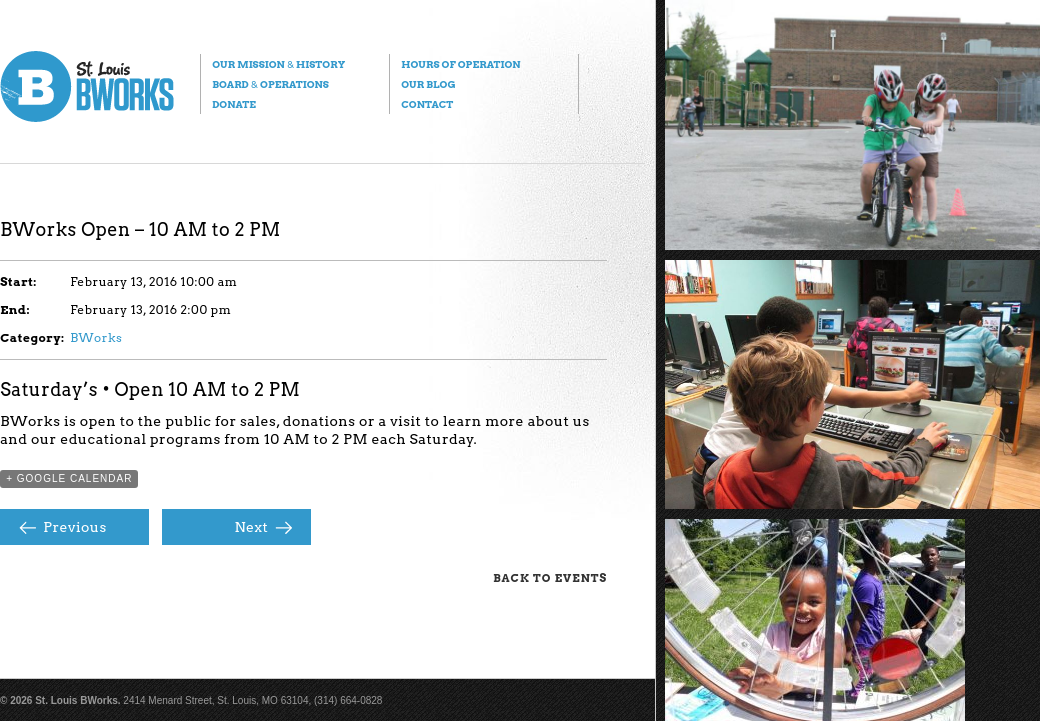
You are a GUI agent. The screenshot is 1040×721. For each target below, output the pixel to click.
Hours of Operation (460, 64)
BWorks (96, 337)
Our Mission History (278, 64)
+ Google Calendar (69, 478)
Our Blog (428, 84)
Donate (234, 104)
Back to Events (550, 578)
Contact (427, 104)
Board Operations (270, 84)
